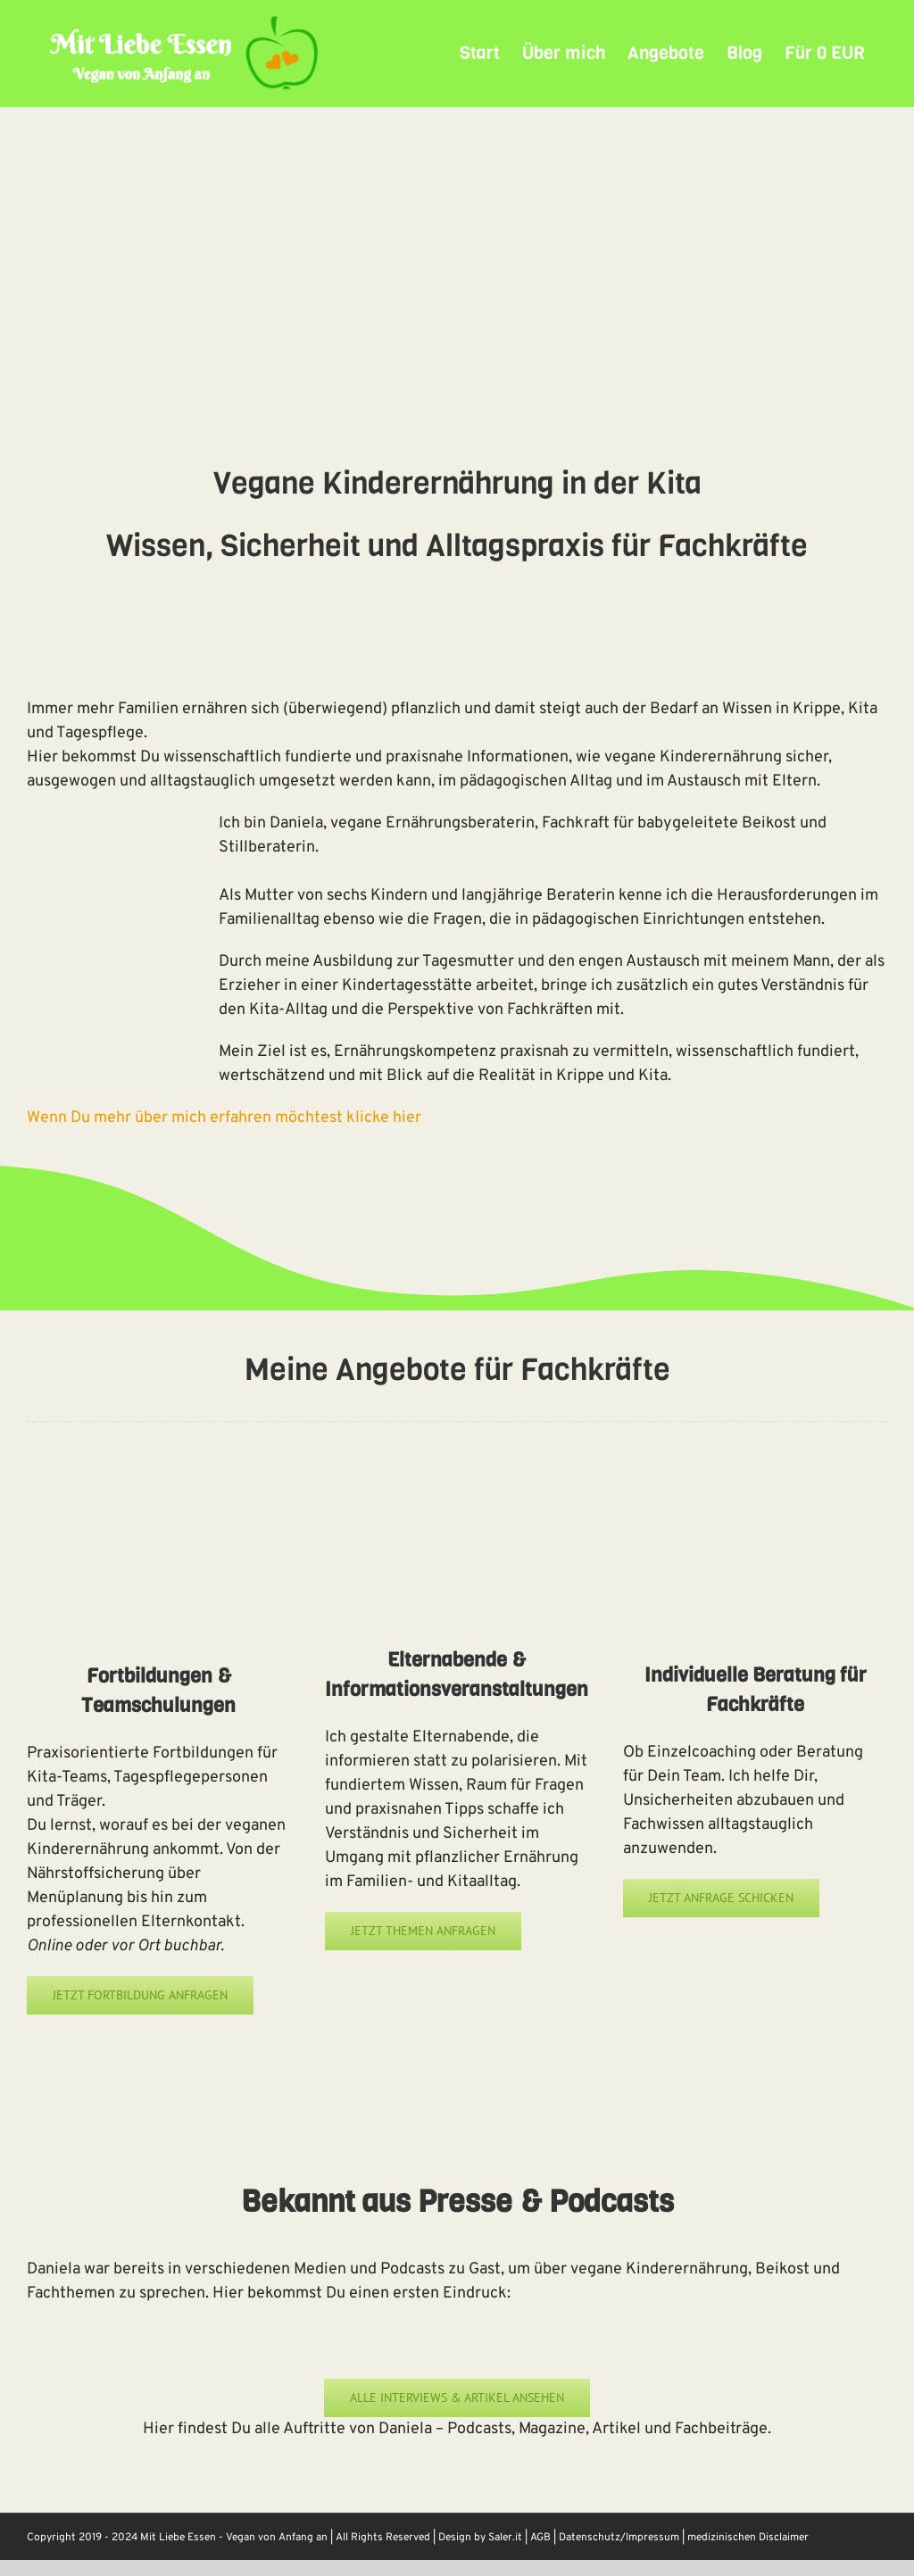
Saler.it (505, 2537)
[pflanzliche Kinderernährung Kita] (457, 1475)
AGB (540, 2537)
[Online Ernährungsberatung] (755, 1475)
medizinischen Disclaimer (748, 2537)
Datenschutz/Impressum (619, 2537)
